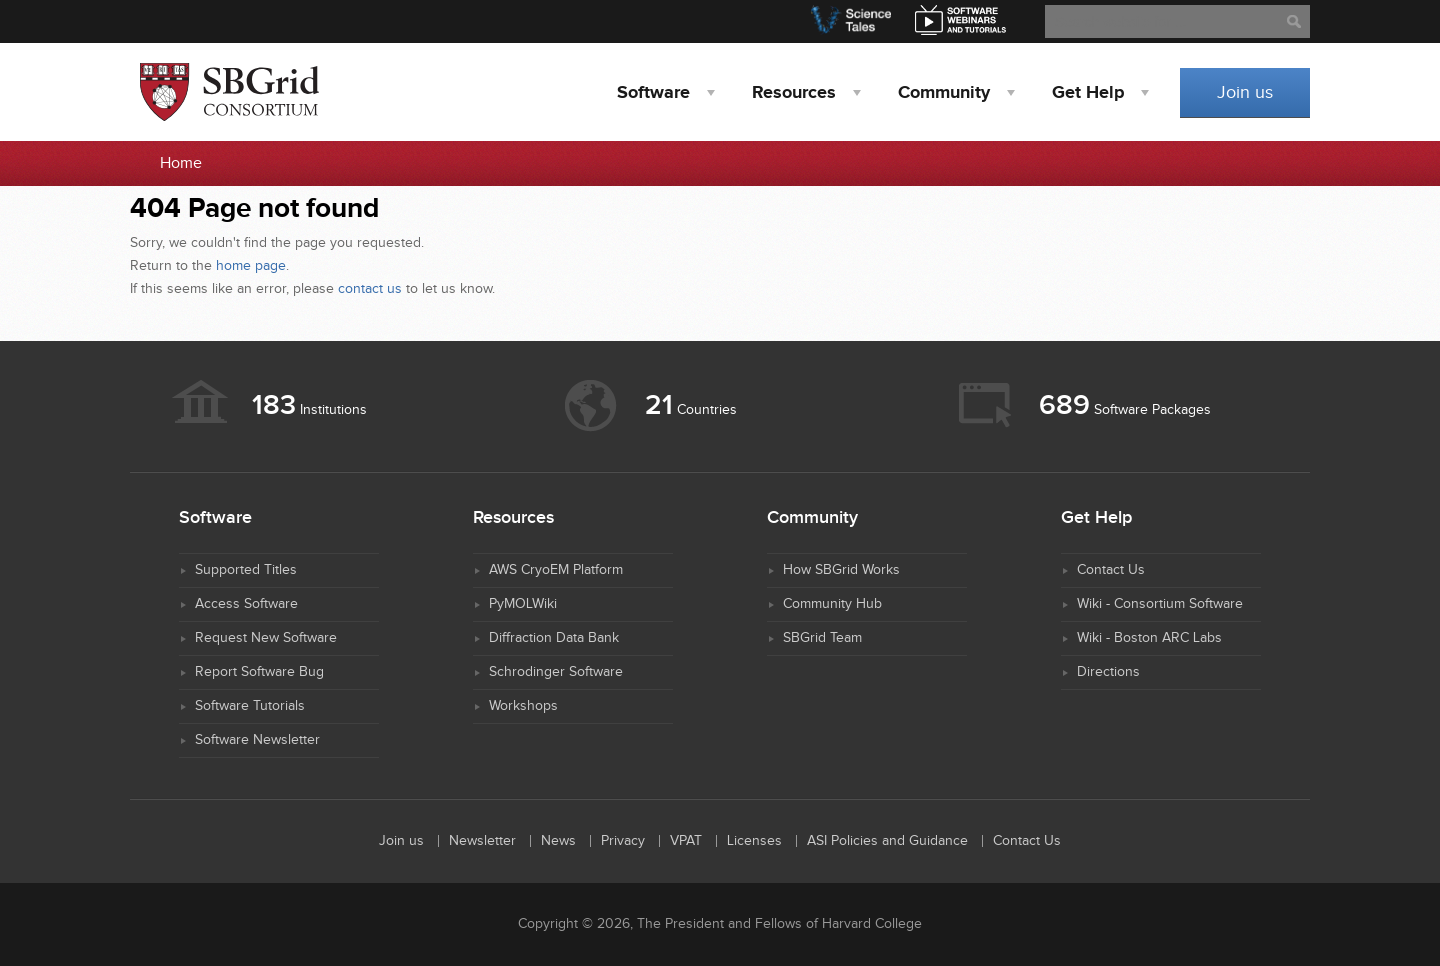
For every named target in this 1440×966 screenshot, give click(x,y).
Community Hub (832, 604)
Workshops (523, 706)
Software (653, 93)
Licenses (754, 841)
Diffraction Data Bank (554, 638)
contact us (370, 289)
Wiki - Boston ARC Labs (1149, 638)
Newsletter (482, 841)
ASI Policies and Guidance (887, 841)
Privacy (623, 841)
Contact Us (1111, 570)
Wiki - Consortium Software (1160, 604)
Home (181, 163)
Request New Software (266, 638)
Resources (794, 93)
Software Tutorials (250, 706)
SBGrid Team (822, 638)
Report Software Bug (259, 672)
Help (1088, 93)
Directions (1108, 672)
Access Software (246, 604)
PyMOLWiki (523, 604)
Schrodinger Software (556, 672)
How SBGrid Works (841, 570)
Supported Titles (246, 570)
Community (944, 93)
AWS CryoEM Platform (556, 570)
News (558, 841)
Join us (1245, 92)
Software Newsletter (257, 740)
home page (251, 266)
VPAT (686, 841)
